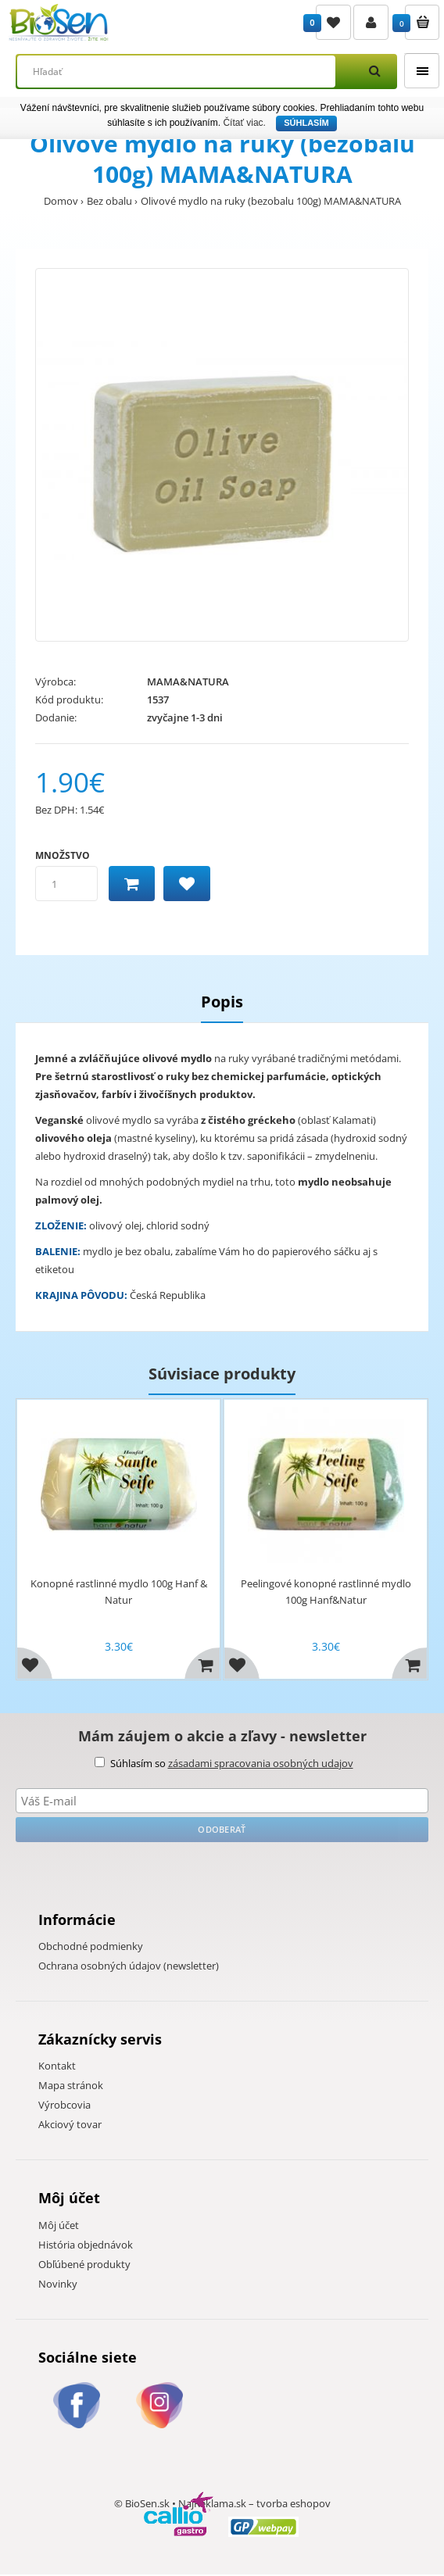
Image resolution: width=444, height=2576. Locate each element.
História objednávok (85, 2245)
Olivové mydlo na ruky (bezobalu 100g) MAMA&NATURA (271, 201)
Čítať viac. (244, 122)
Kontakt (57, 2066)
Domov (61, 201)
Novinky (57, 2284)
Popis (222, 1001)
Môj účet (58, 2225)
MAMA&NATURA (188, 681)
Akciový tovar (70, 2124)
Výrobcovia (64, 2105)
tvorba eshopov (293, 2504)
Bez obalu (109, 201)
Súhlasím (306, 122)
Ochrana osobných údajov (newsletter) (128, 1966)
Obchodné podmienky (90, 1946)
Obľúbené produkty (84, 2264)
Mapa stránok (70, 2085)
